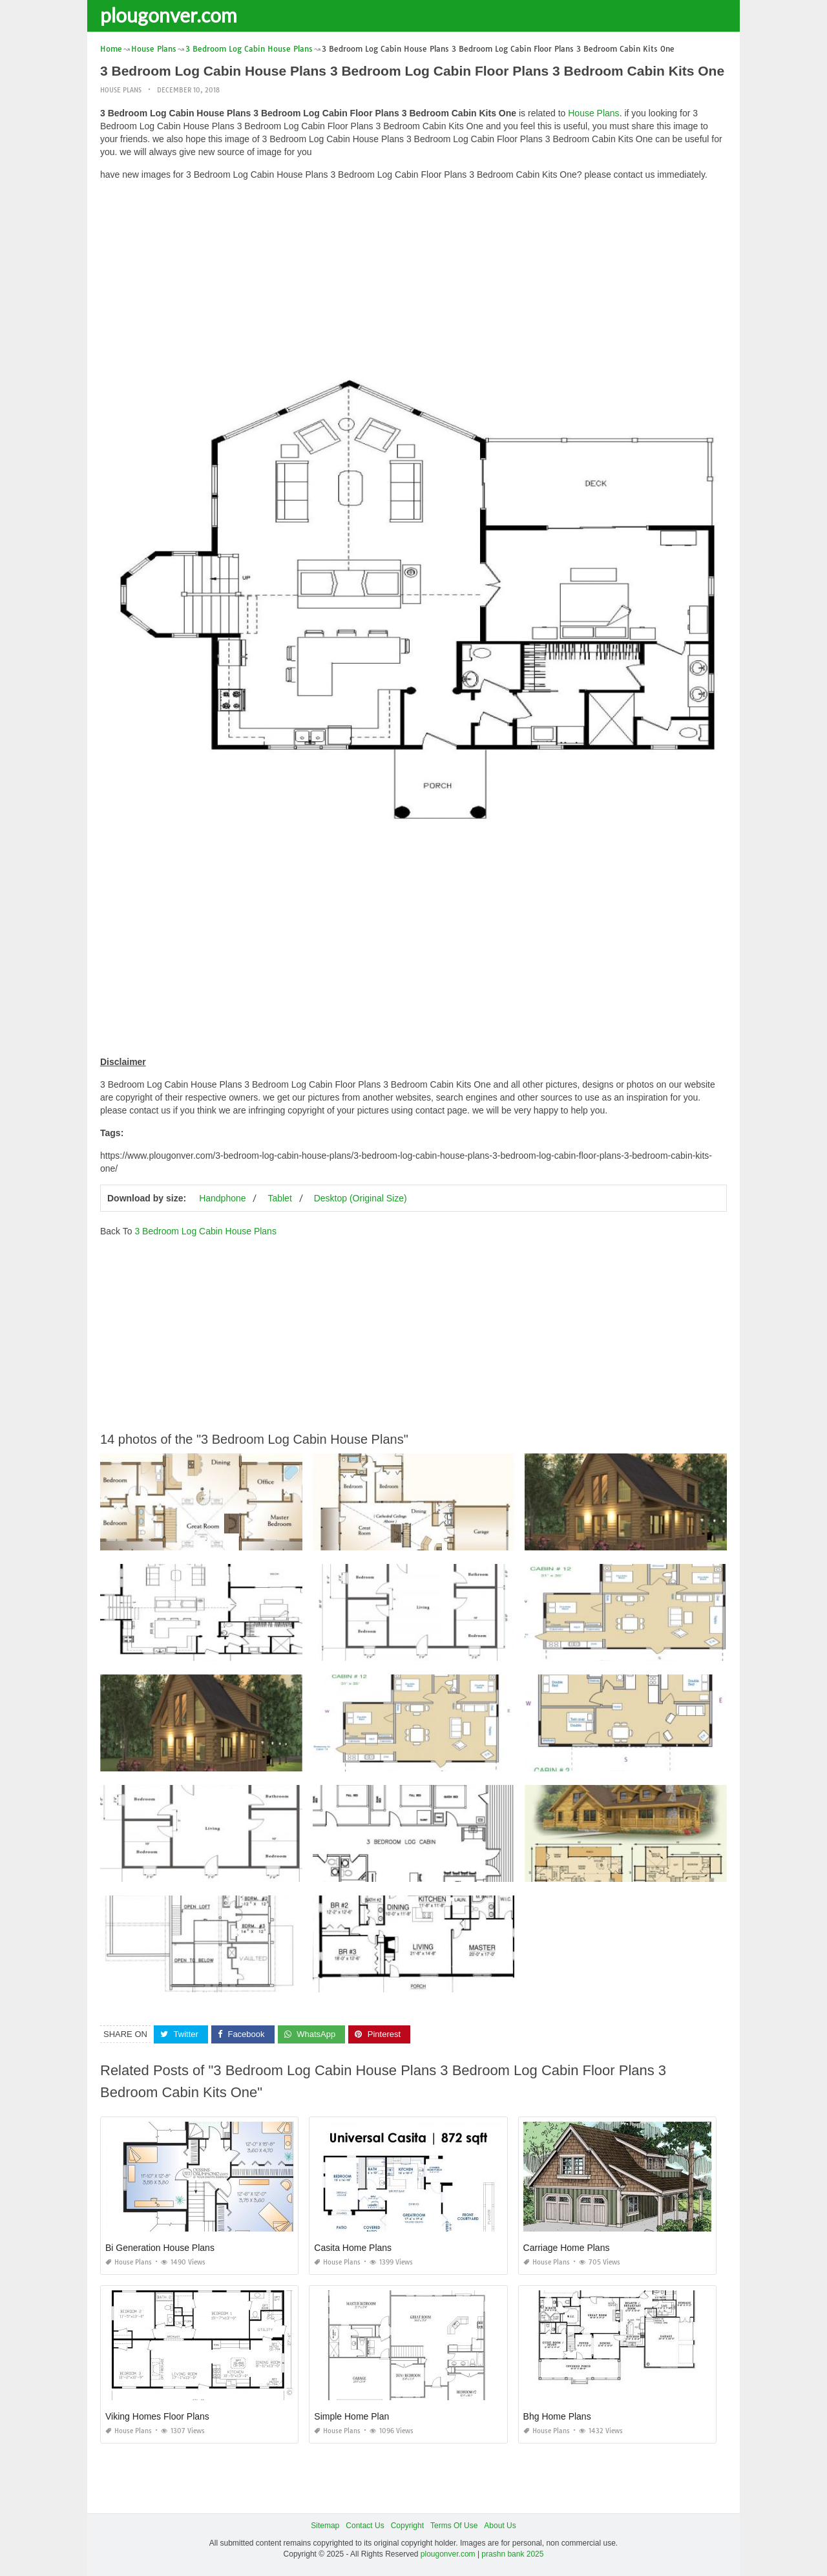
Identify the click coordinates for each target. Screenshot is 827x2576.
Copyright (407, 2525)
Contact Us (365, 2525)
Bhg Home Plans (557, 2416)
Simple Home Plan (351, 2416)
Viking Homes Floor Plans (157, 2416)
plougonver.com (168, 14)
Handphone (222, 1198)
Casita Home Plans (353, 2248)
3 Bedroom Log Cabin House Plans (205, 1231)
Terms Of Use (453, 2525)
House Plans (120, 90)
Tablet (279, 1198)
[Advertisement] (413, 281)
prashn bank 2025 (512, 2554)
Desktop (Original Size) (360, 1198)
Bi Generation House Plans (160, 2248)
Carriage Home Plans (566, 2248)
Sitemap (325, 2525)
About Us (500, 2525)
